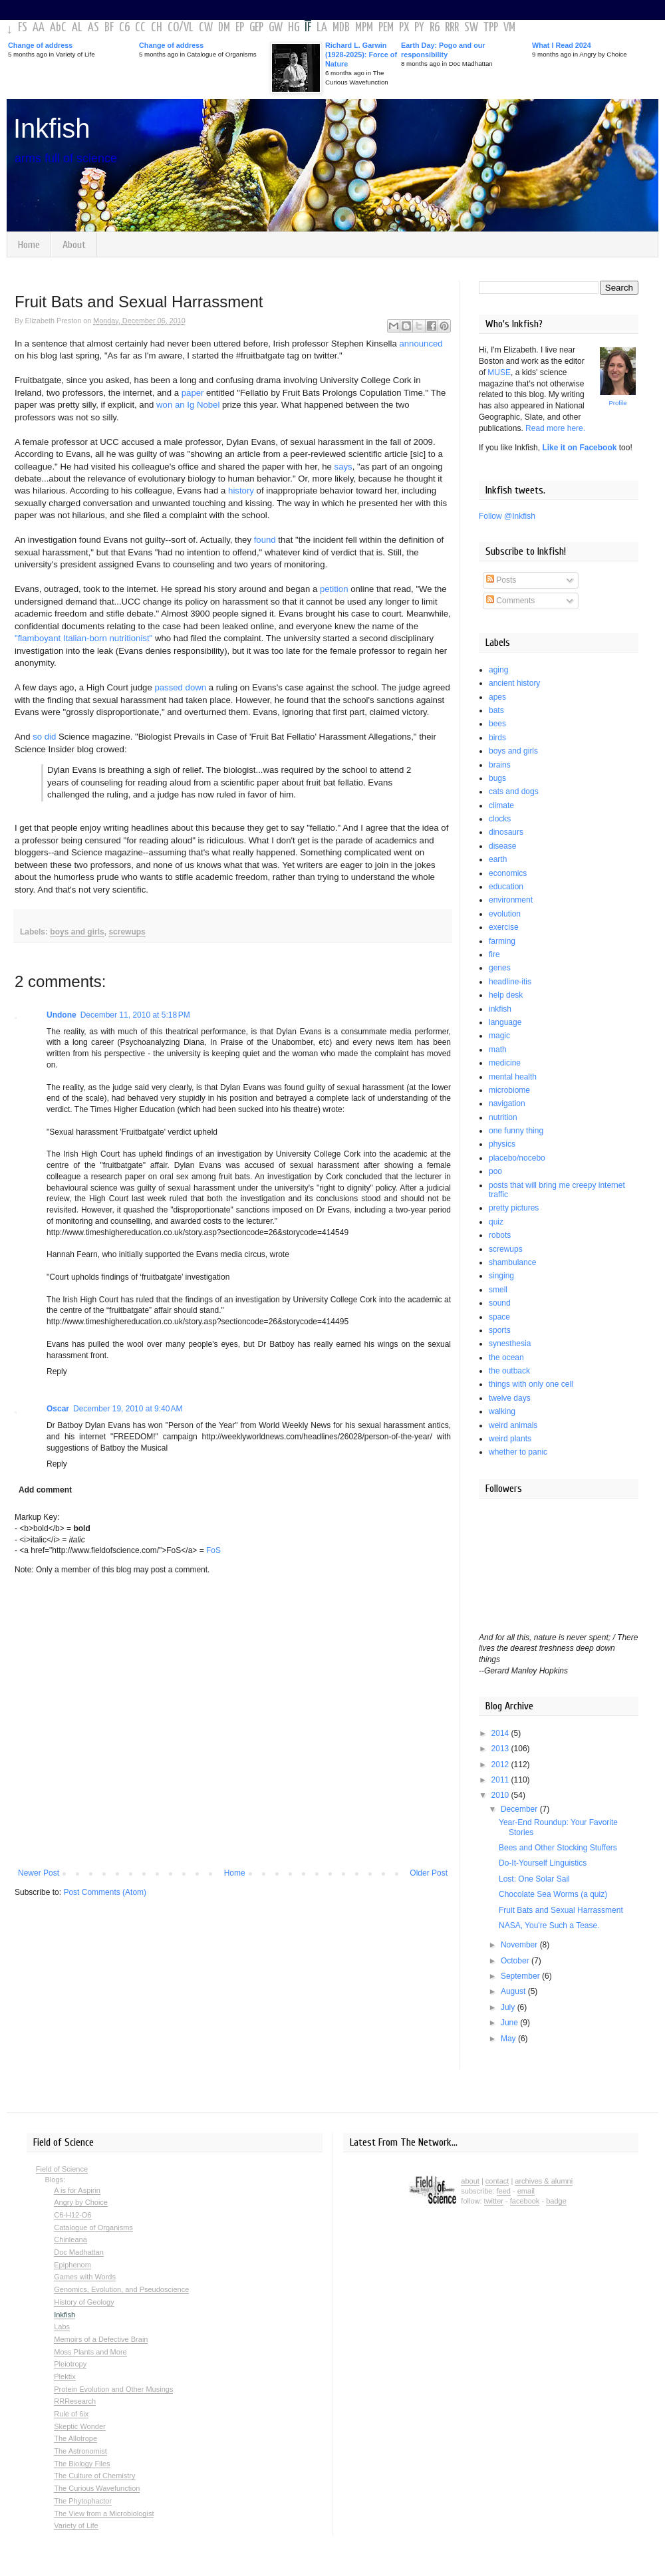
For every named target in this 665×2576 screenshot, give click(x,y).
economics (508, 873)
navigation (507, 1103)
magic (499, 1035)
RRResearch (75, 2401)
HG (293, 27)
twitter (493, 2201)
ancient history (514, 683)
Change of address (40, 45)
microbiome (509, 1090)
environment (511, 900)
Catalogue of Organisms (93, 2227)
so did (44, 737)
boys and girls (77, 931)
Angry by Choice (81, 2202)
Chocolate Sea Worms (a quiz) (553, 1894)
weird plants (510, 1438)
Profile (617, 402)
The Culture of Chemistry (94, 2476)
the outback (509, 1370)
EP (239, 27)
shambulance (512, 1262)
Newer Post (38, 1873)
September (521, 1976)
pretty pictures (514, 1208)
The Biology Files (82, 2464)
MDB (341, 27)
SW (471, 27)
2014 (501, 1733)
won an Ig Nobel (187, 405)
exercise (504, 927)
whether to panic (518, 1452)
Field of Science (62, 2169)
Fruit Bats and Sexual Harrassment (561, 1910)
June (510, 2022)
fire (494, 954)
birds (497, 737)
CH (156, 27)
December (520, 1809)
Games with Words (85, 2277)
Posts (501, 580)
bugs (497, 778)
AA (39, 27)
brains (500, 765)
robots (500, 1235)
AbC (58, 27)
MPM (364, 27)
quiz (496, 1221)
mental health (513, 1076)
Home (29, 245)
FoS (213, 1550)
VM (509, 27)
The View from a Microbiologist (104, 2513)
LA (322, 27)
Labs (62, 2327)
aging (498, 669)
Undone (61, 1015)
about (470, 2181)
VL (189, 27)
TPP (490, 27)
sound (500, 1303)
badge (556, 2201)
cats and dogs (514, 791)
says (343, 467)
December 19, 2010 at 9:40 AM (127, 1408)
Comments (510, 600)
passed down (180, 687)
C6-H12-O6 (72, 2215)
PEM (386, 27)
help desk (506, 995)
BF (109, 27)
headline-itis (510, 981)
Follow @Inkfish (507, 516)
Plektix (64, 2376)
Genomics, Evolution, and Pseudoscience (121, 2289)
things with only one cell (531, 1384)
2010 (501, 1795)
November (520, 1944)
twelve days (510, 1398)
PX (404, 27)
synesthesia (510, 1343)
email (526, 2191)
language (505, 1022)
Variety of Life (76, 2525)
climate (501, 805)
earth (498, 859)
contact (497, 2181)
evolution (505, 914)
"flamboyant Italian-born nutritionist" (83, 638)
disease (502, 846)
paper (193, 393)
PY (419, 27)
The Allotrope (75, 2438)
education (506, 886)
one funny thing (516, 1130)
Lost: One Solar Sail (534, 1879)
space (499, 1317)
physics (502, 1144)
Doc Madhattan (79, 2252)
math (498, 1049)
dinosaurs (506, 832)
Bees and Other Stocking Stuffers (558, 1847)
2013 (501, 1748)
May (509, 2038)
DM (224, 27)
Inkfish (51, 128)
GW (276, 27)
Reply (57, 1371)
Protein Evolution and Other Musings (113, 2389)
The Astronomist (80, 2451)
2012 (501, 1764)
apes (497, 697)
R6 (435, 27)
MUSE (499, 372)
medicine (505, 1063)
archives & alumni (544, 2181)
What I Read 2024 (561, 45)
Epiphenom (72, 2265)
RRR (452, 27)
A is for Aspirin (77, 2190)
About (74, 245)
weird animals (513, 1425)
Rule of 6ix (71, 2414)
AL (77, 27)
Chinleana (70, 2239)
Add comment (45, 1490)
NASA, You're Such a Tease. (549, 1925)
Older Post (429, 1873)
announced (420, 344)
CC (140, 27)
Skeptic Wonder (79, 2426)
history (241, 491)
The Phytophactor (83, 2501)
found (265, 540)
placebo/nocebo (517, 1158)
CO (173, 27)
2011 (501, 1780)
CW (206, 27)
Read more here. (555, 428)
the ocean (506, 1357)
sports (500, 1330)
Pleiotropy (70, 2364)
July (509, 2007)
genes (500, 967)
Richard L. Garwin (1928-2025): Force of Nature (361, 54)
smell (498, 1289)
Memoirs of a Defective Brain (101, 2339)
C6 (124, 27)
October (516, 1960)
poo (495, 1171)
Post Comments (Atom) (104, 1892)
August (514, 1991)
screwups (126, 931)
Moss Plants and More (90, 2352)
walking (502, 1411)
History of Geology (84, 2302)
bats (496, 710)
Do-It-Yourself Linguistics (543, 1863)
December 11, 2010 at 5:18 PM (135, 1015)
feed (504, 2191)
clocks (500, 818)
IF (308, 27)
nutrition (503, 1117)
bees (497, 723)
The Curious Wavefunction (97, 2488)
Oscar (58, 1408)
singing (501, 1275)
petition (334, 589)
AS (93, 27)
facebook (525, 2201)
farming (502, 941)
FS (22, 27)
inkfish (500, 1009)
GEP (256, 27)
